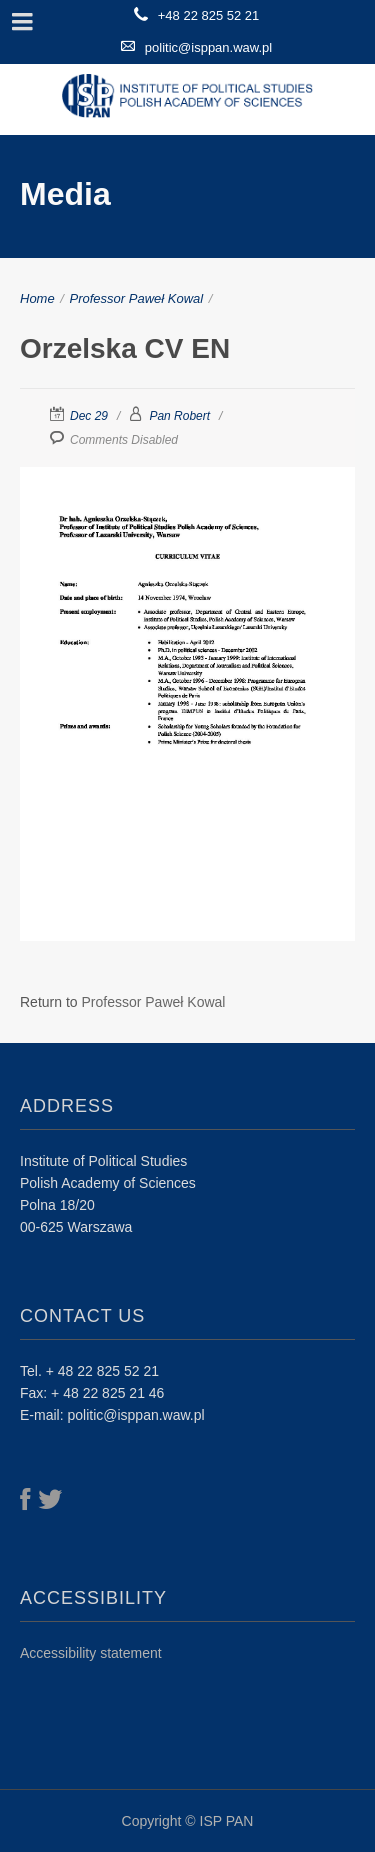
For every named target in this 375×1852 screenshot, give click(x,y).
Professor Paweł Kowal (137, 298)
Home (37, 298)
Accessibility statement (91, 1653)
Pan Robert (179, 416)
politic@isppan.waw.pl (208, 47)
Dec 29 (89, 416)
